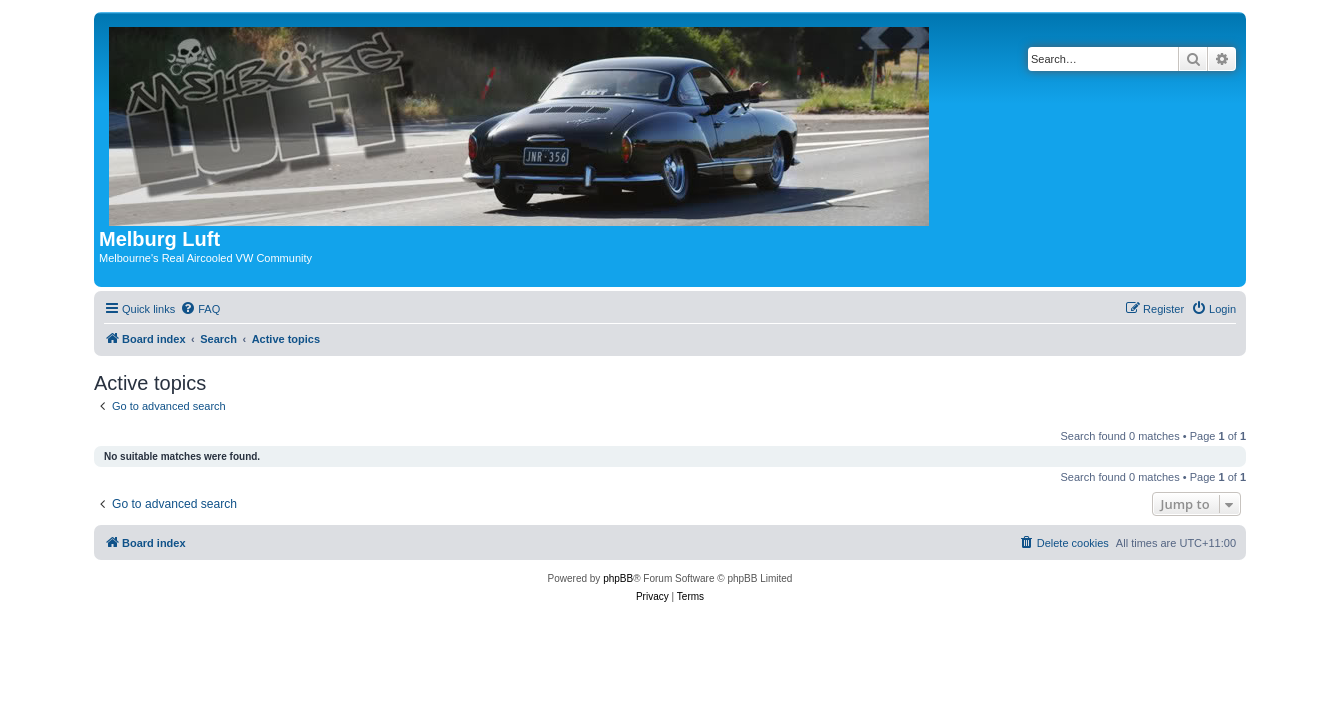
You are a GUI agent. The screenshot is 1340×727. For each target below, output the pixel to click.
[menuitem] (200, 309)
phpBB (618, 578)
